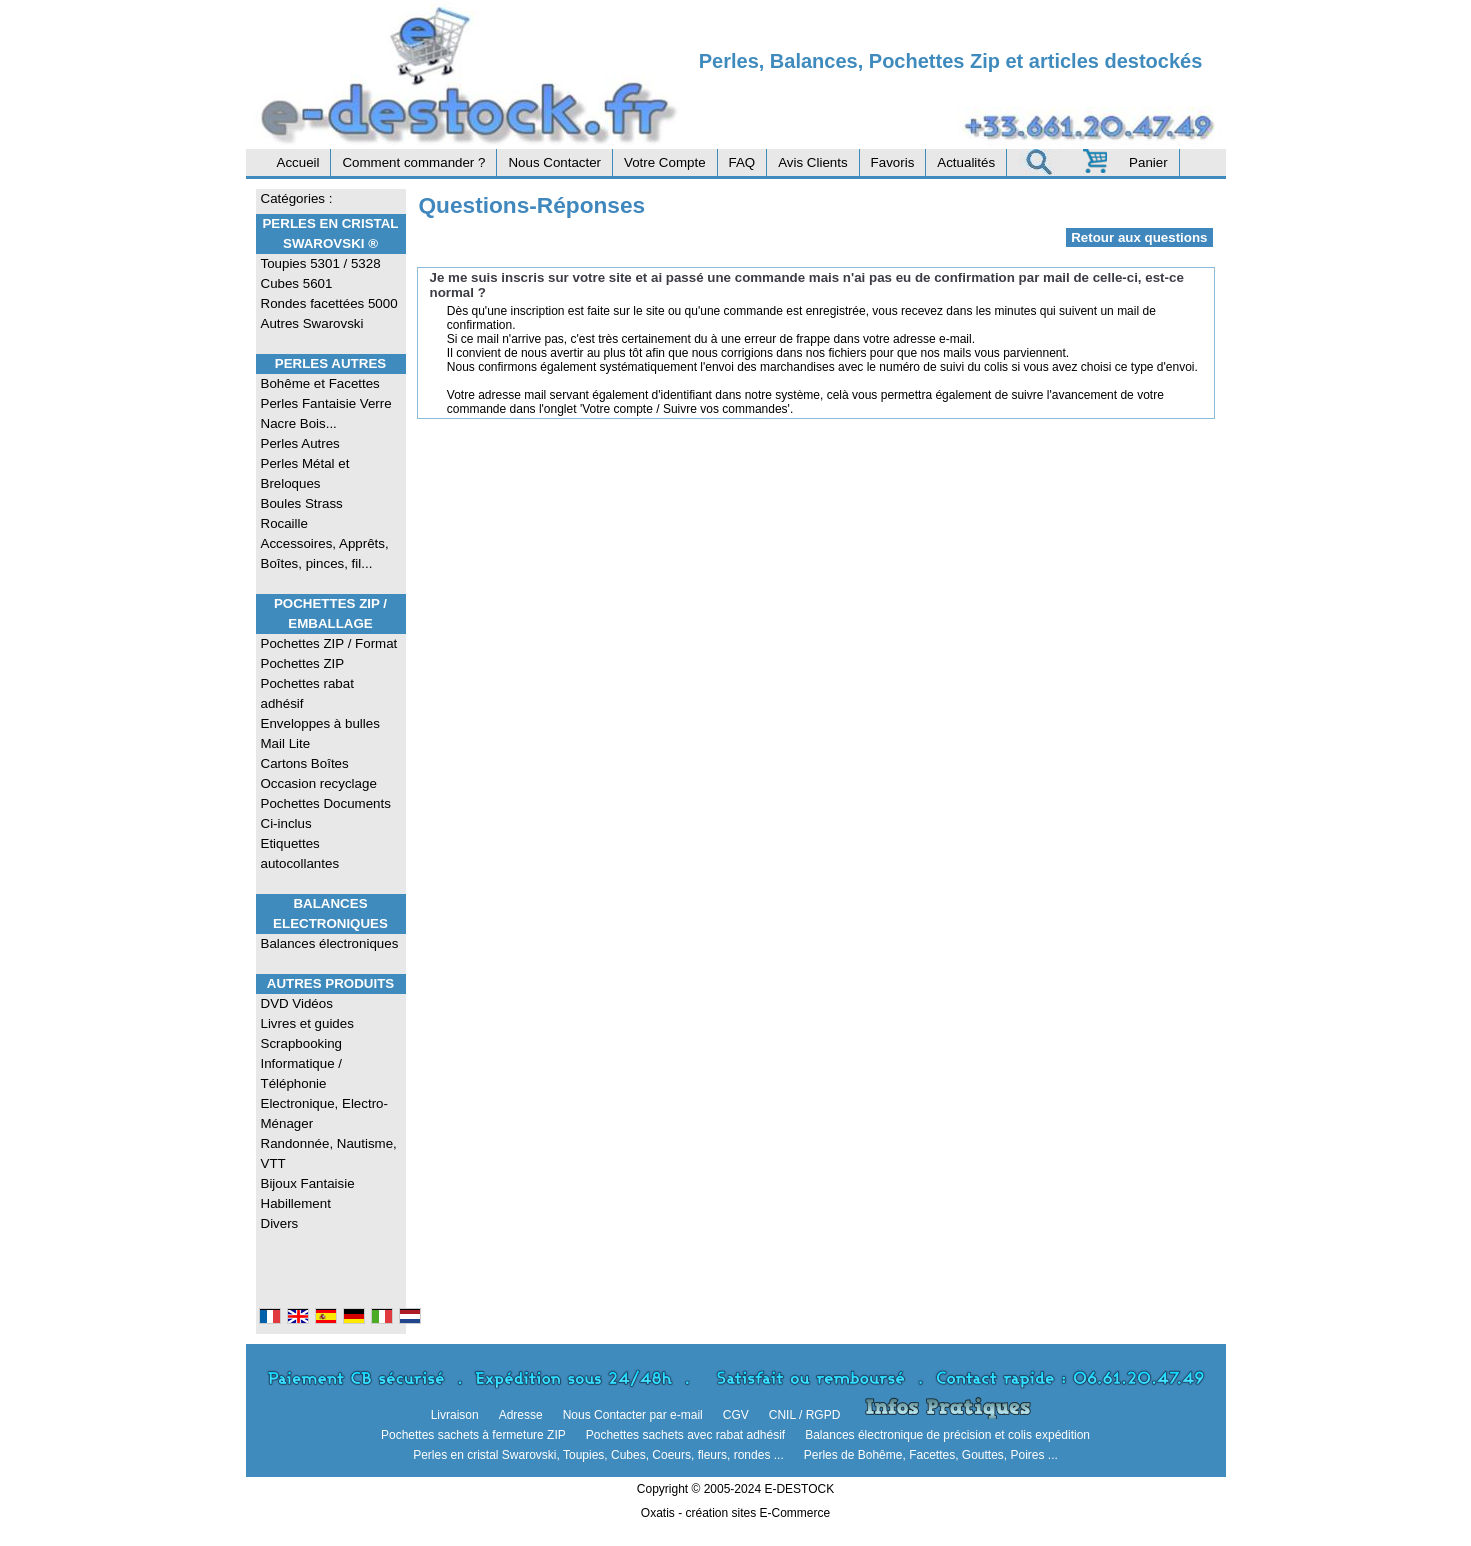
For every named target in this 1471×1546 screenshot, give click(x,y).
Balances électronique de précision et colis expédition (947, 1435)
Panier (1148, 162)
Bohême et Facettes (320, 383)
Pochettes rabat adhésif (307, 693)
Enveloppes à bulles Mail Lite (320, 733)
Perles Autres (330, 363)
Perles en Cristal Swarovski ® (330, 233)
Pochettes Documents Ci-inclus (326, 813)
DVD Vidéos (297, 1003)
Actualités (966, 162)
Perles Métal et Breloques (305, 473)
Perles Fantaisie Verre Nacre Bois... (326, 413)
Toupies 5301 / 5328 (321, 263)
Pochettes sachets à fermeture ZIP (473, 1435)
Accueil (298, 162)
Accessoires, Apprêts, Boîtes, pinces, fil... (325, 553)
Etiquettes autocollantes (300, 853)
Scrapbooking (302, 1043)
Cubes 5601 (297, 283)
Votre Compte (665, 162)
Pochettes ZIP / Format (329, 643)
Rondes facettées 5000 (329, 303)
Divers (280, 1223)
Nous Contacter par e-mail (633, 1415)
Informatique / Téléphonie (302, 1073)
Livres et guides (307, 1023)
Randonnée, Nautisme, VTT (329, 1153)
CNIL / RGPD (805, 1415)
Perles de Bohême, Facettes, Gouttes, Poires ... (931, 1455)
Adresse (521, 1415)
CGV (736, 1415)
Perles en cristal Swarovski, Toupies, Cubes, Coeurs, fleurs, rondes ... (598, 1455)
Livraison (455, 1415)
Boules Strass (302, 503)
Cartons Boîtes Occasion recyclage (319, 773)
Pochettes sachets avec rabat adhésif (685, 1435)
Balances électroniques (330, 943)
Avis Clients (812, 162)
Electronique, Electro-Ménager (324, 1113)
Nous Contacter (554, 162)
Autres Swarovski (312, 323)
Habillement (296, 1203)
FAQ (742, 162)
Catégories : (297, 198)
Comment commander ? (413, 162)
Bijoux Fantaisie (308, 1183)
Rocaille (284, 523)
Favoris (893, 162)
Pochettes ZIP (303, 663)
